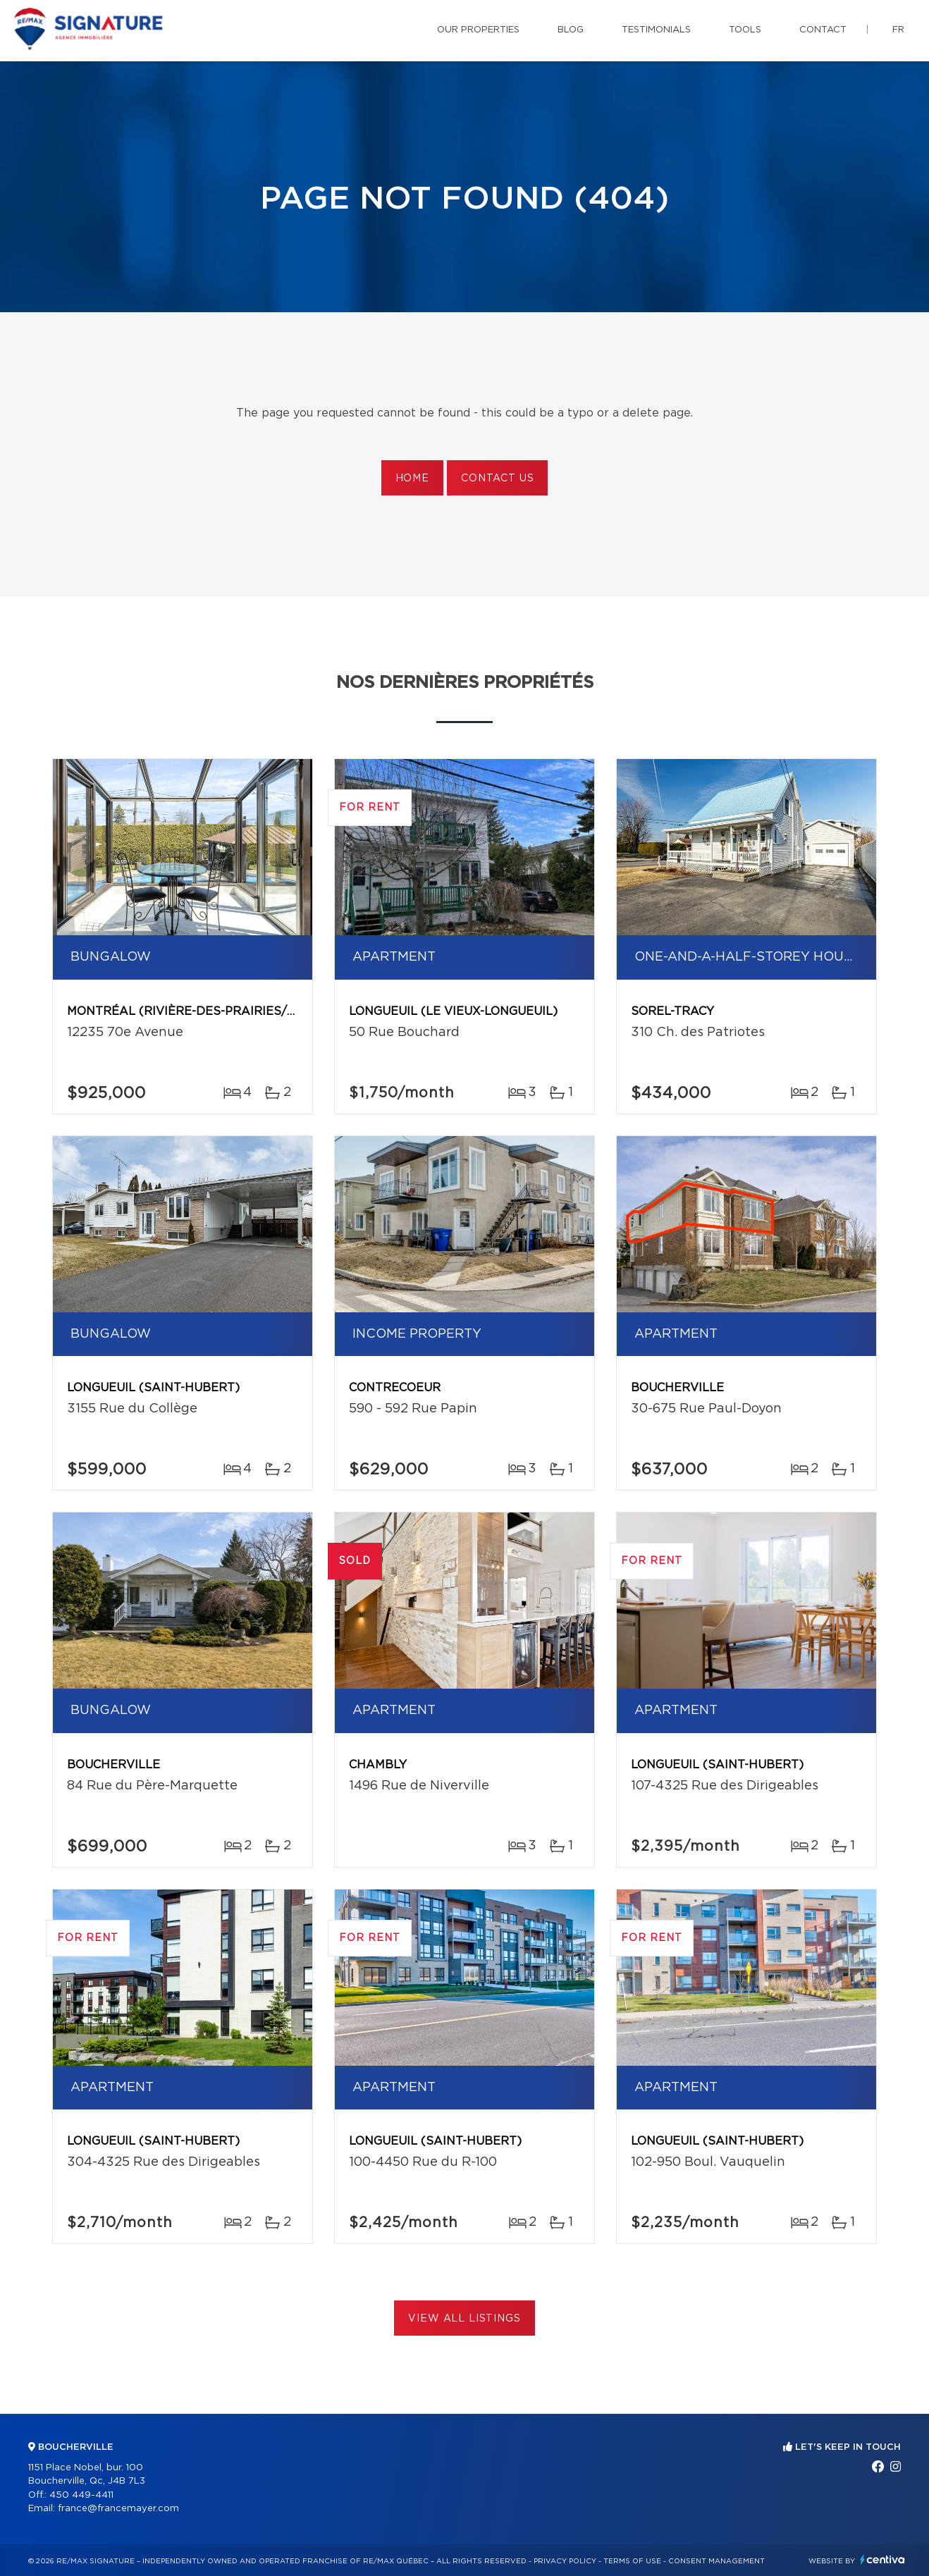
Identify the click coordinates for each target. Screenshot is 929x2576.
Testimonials (656, 30)
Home (412, 478)
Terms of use (632, 2561)
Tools (745, 30)
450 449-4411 (81, 2495)
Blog (571, 30)
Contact (823, 30)
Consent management (716, 2561)
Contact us (497, 478)
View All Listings (464, 2319)
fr (898, 30)
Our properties (478, 30)
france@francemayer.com (118, 2508)
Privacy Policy (565, 2561)
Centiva (882, 2559)
